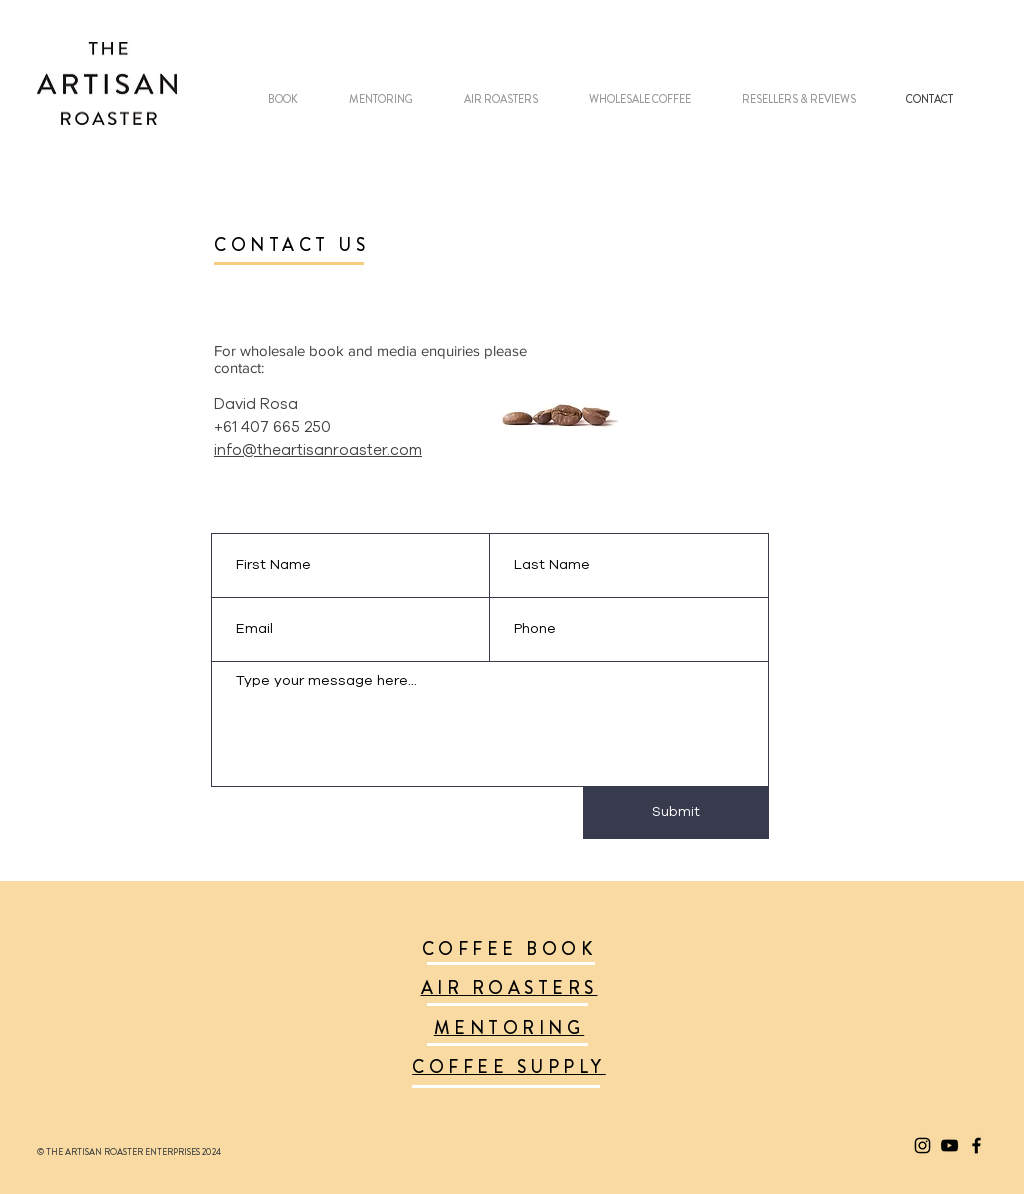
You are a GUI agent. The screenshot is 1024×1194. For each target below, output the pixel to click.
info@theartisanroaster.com (318, 450)
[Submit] (676, 813)
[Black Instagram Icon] (922, 1145)
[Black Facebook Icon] (976, 1145)
